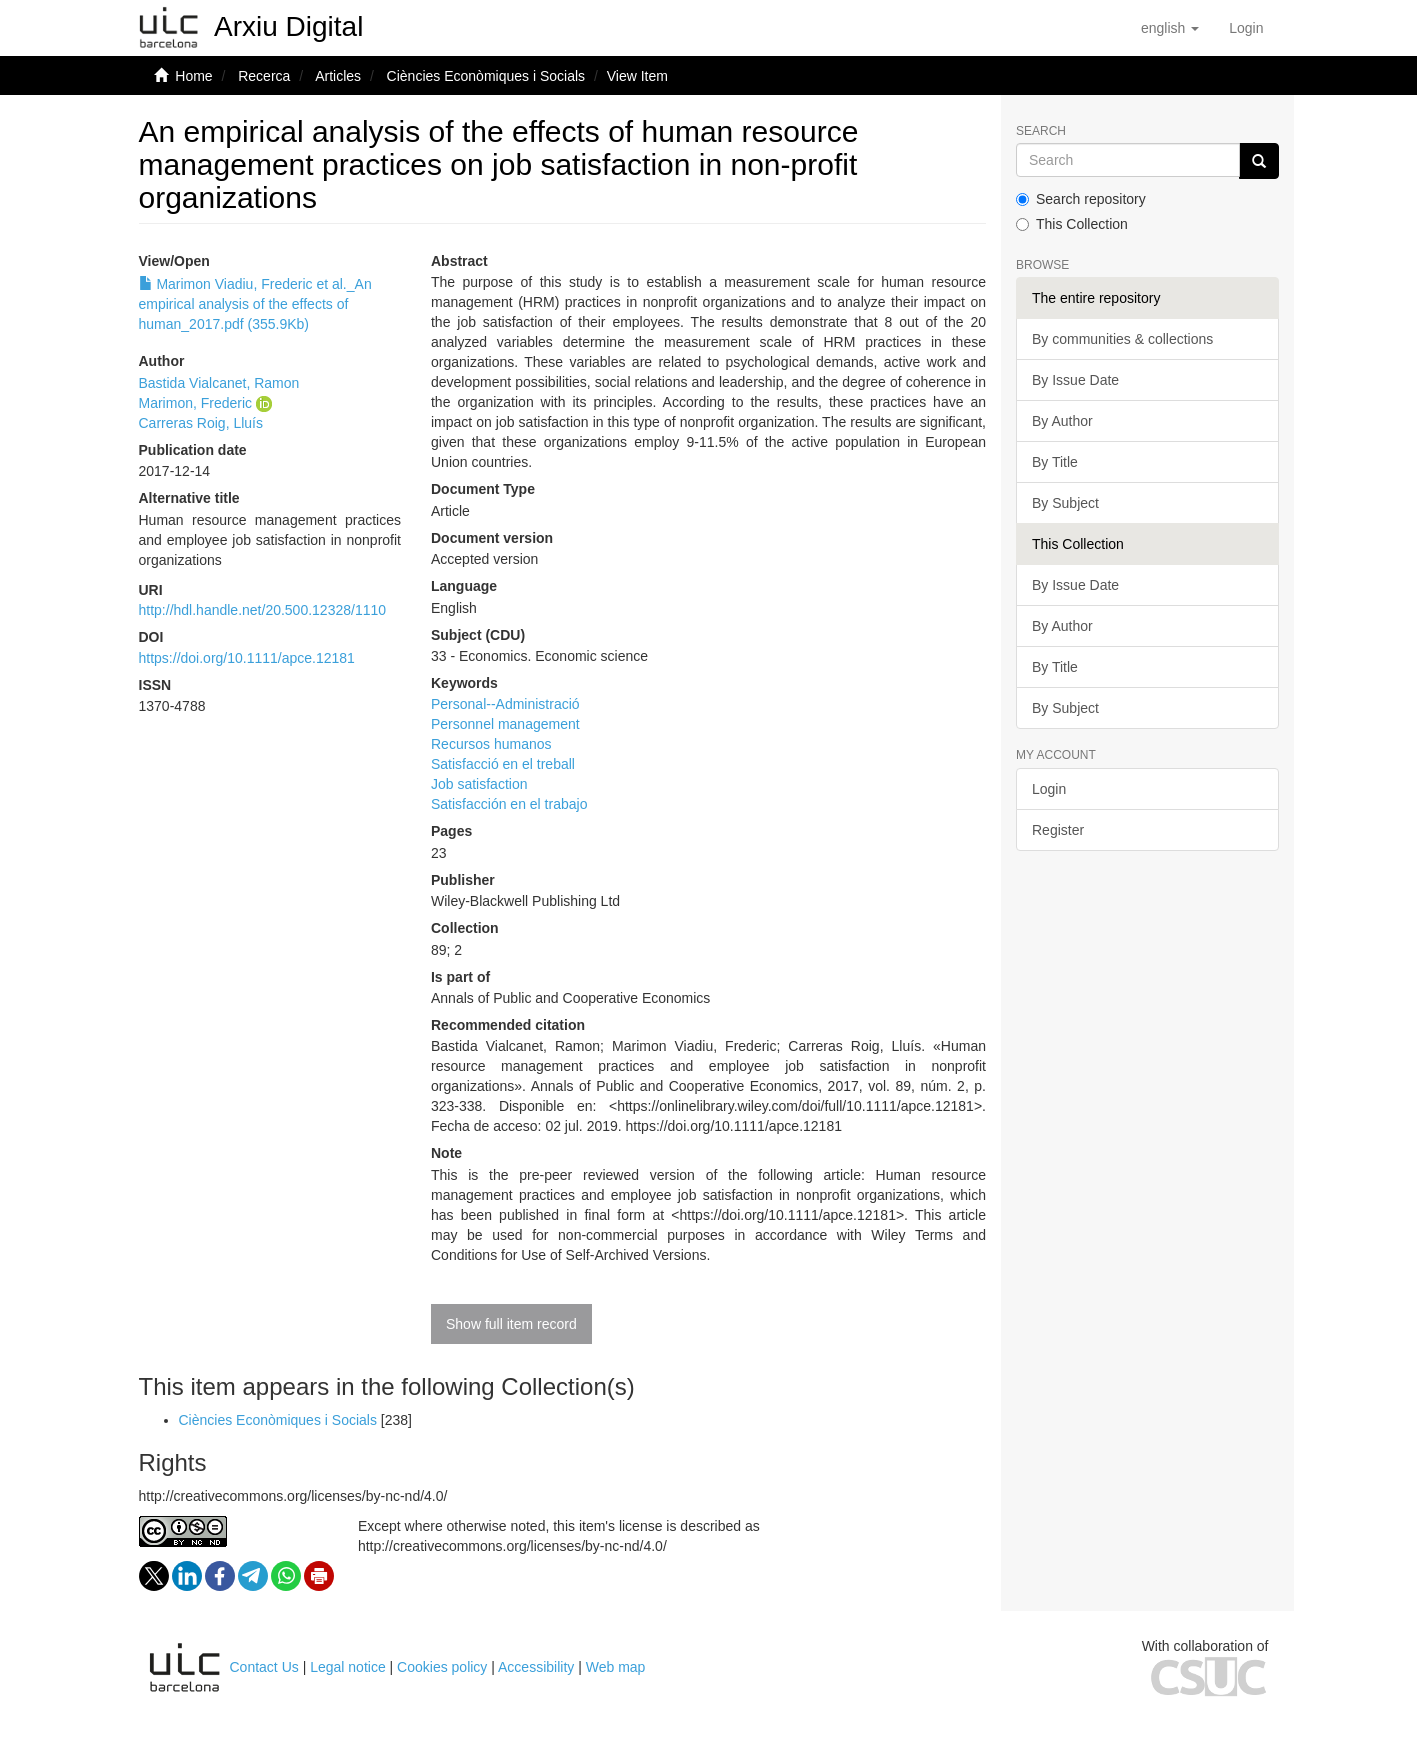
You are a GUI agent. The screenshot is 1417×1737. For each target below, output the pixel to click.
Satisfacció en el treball (503, 764)
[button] (1170, 28)
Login (1049, 789)
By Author (1062, 421)
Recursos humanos (491, 744)
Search (1041, 131)
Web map (616, 1667)
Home (193, 76)
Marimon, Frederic (196, 403)
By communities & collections (1122, 339)
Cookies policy (442, 1667)
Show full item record (511, 1324)
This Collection (1072, 224)
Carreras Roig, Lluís (201, 423)
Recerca (264, 76)
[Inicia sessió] (1246, 28)
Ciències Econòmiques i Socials (486, 76)
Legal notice (348, 1667)
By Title (1055, 462)
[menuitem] (1246, 28)
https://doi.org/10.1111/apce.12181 (247, 658)
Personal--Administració (505, 704)
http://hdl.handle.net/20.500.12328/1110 (263, 610)
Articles (338, 76)
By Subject (1065, 503)
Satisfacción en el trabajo (509, 804)
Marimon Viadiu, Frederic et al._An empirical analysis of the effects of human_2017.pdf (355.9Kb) (255, 304)
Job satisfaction (479, 784)
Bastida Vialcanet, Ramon (219, 383)
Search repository (1081, 199)
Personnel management (505, 724)
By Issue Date (1075, 380)
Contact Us (264, 1667)
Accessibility (536, 1667)
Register (1058, 830)
